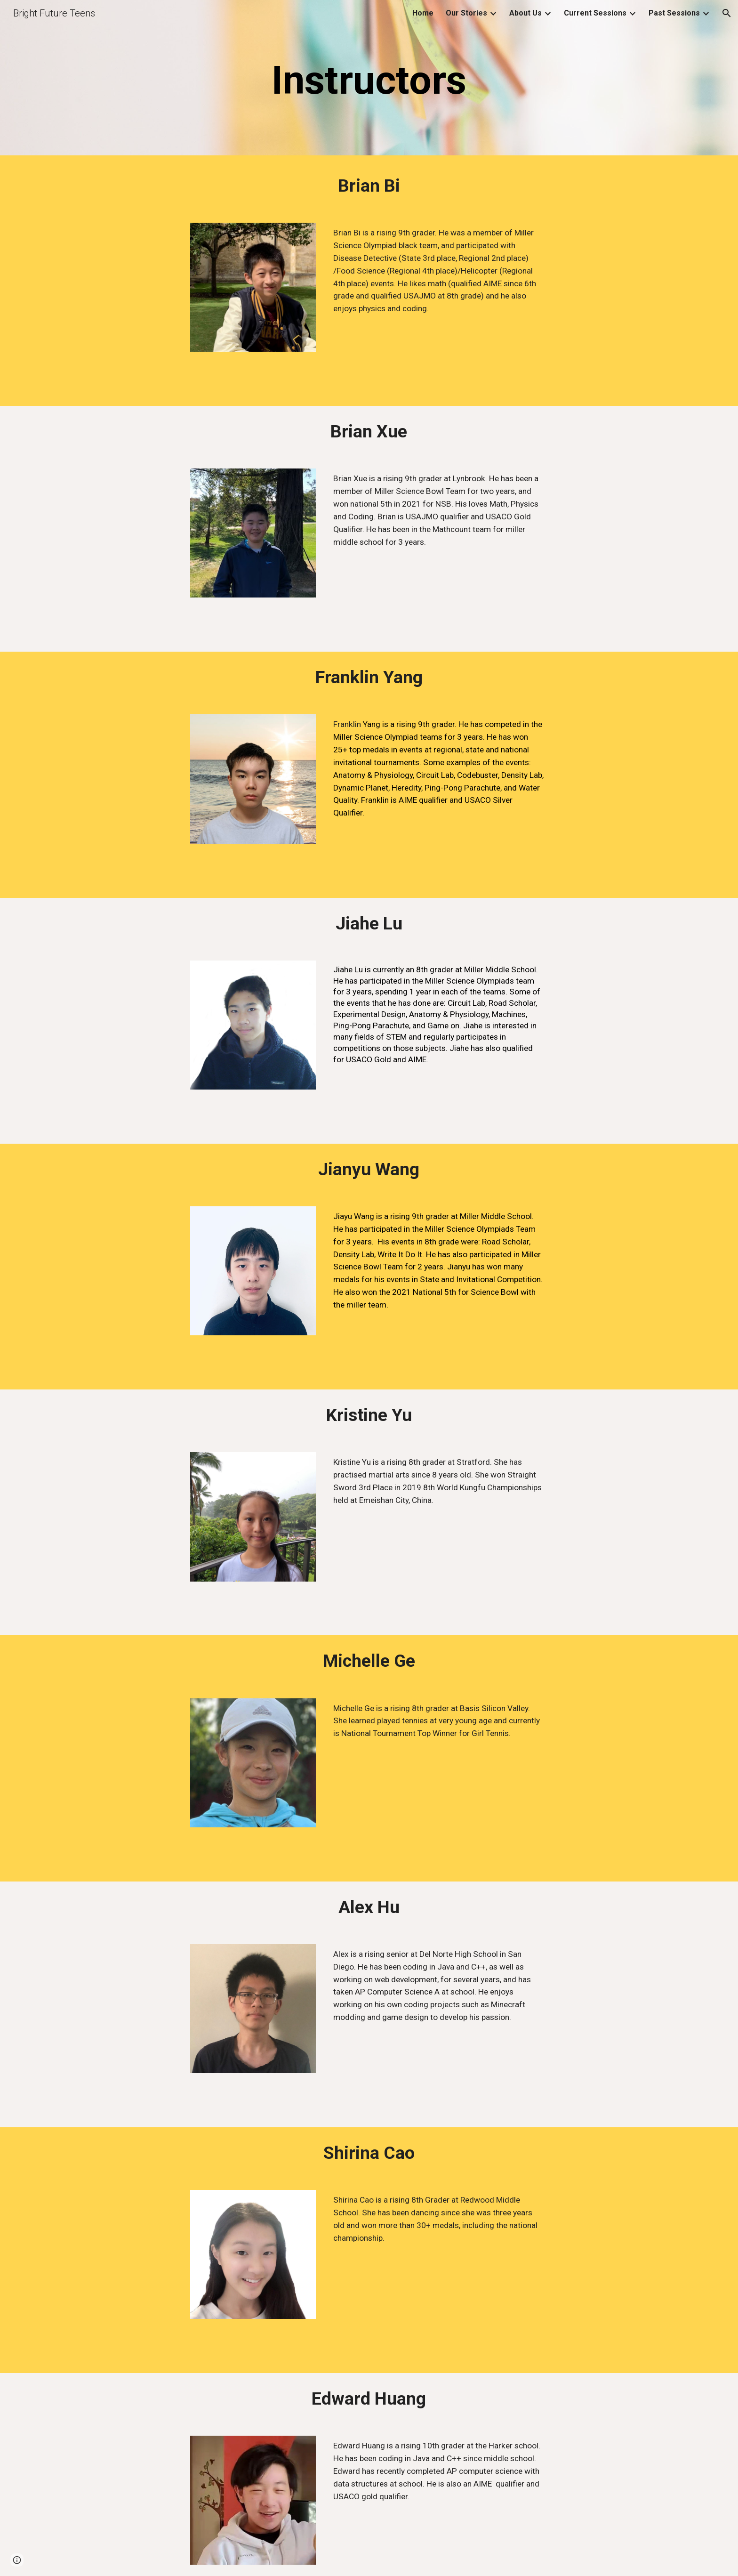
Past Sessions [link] (674, 12)
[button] (726, 13)
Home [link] (422, 12)
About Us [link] (525, 12)
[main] (369, 80)
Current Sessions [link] (595, 12)
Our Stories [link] (466, 12)
